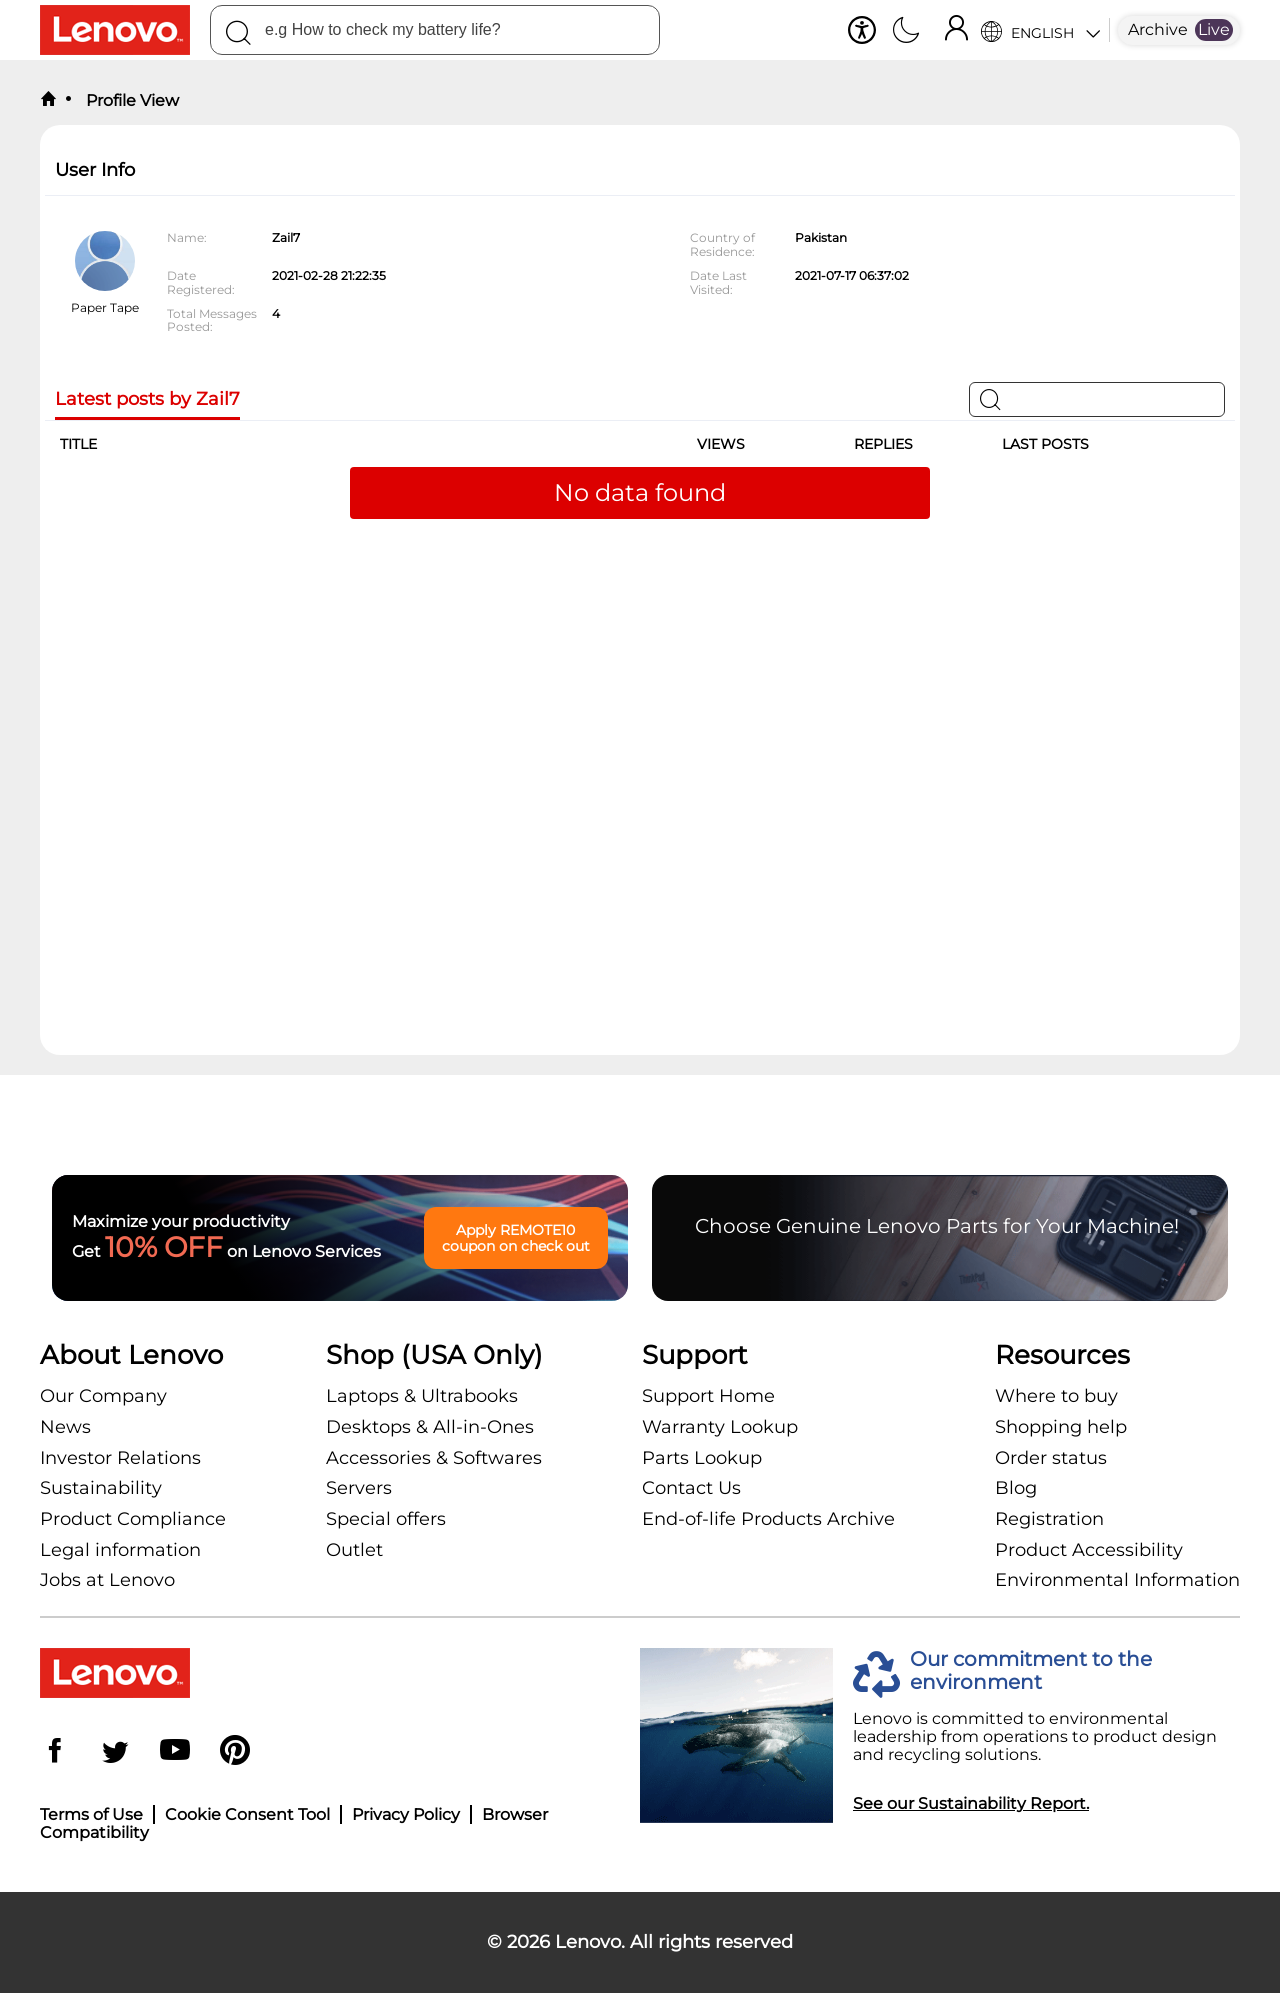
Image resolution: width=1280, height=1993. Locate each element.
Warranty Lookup (720, 1427)
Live (1214, 29)
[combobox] (435, 30)
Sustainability (101, 1488)
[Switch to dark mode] (906, 32)
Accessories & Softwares (434, 1458)
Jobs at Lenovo (107, 1580)
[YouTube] (175, 1752)
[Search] (238, 36)
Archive (1158, 29)
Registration (1049, 1519)
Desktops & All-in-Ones (430, 1427)
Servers (359, 1488)
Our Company (103, 1396)
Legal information (120, 1550)
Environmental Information (1117, 1580)
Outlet (354, 1550)
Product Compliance (133, 1519)
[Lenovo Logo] (125, 30)
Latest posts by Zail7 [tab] (147, 399)
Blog (1016, 1488)
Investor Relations (120, 1458)
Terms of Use (91, 1814)
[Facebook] (55, 1752)
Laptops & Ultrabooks (422, 1396)
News (65, 1427)
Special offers (386, 1519)
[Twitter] (115, 1752)
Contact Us (691, 1488)
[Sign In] (956, 30)
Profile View (130, 100)
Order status (1051, 1458)
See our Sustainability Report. (971, 1803)
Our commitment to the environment (1031, 1671)
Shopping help (1061, 1427)
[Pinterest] (235, 1752)
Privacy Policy (406, 1814)
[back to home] (48, 100)
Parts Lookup (702, 1458)
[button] (862, 30)
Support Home (708, 1396)
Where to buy (1056, 1396)
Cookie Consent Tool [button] (247, 1814)
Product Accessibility (1089, 1550)
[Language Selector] (1040, 30)
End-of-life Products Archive (768, 1519)
